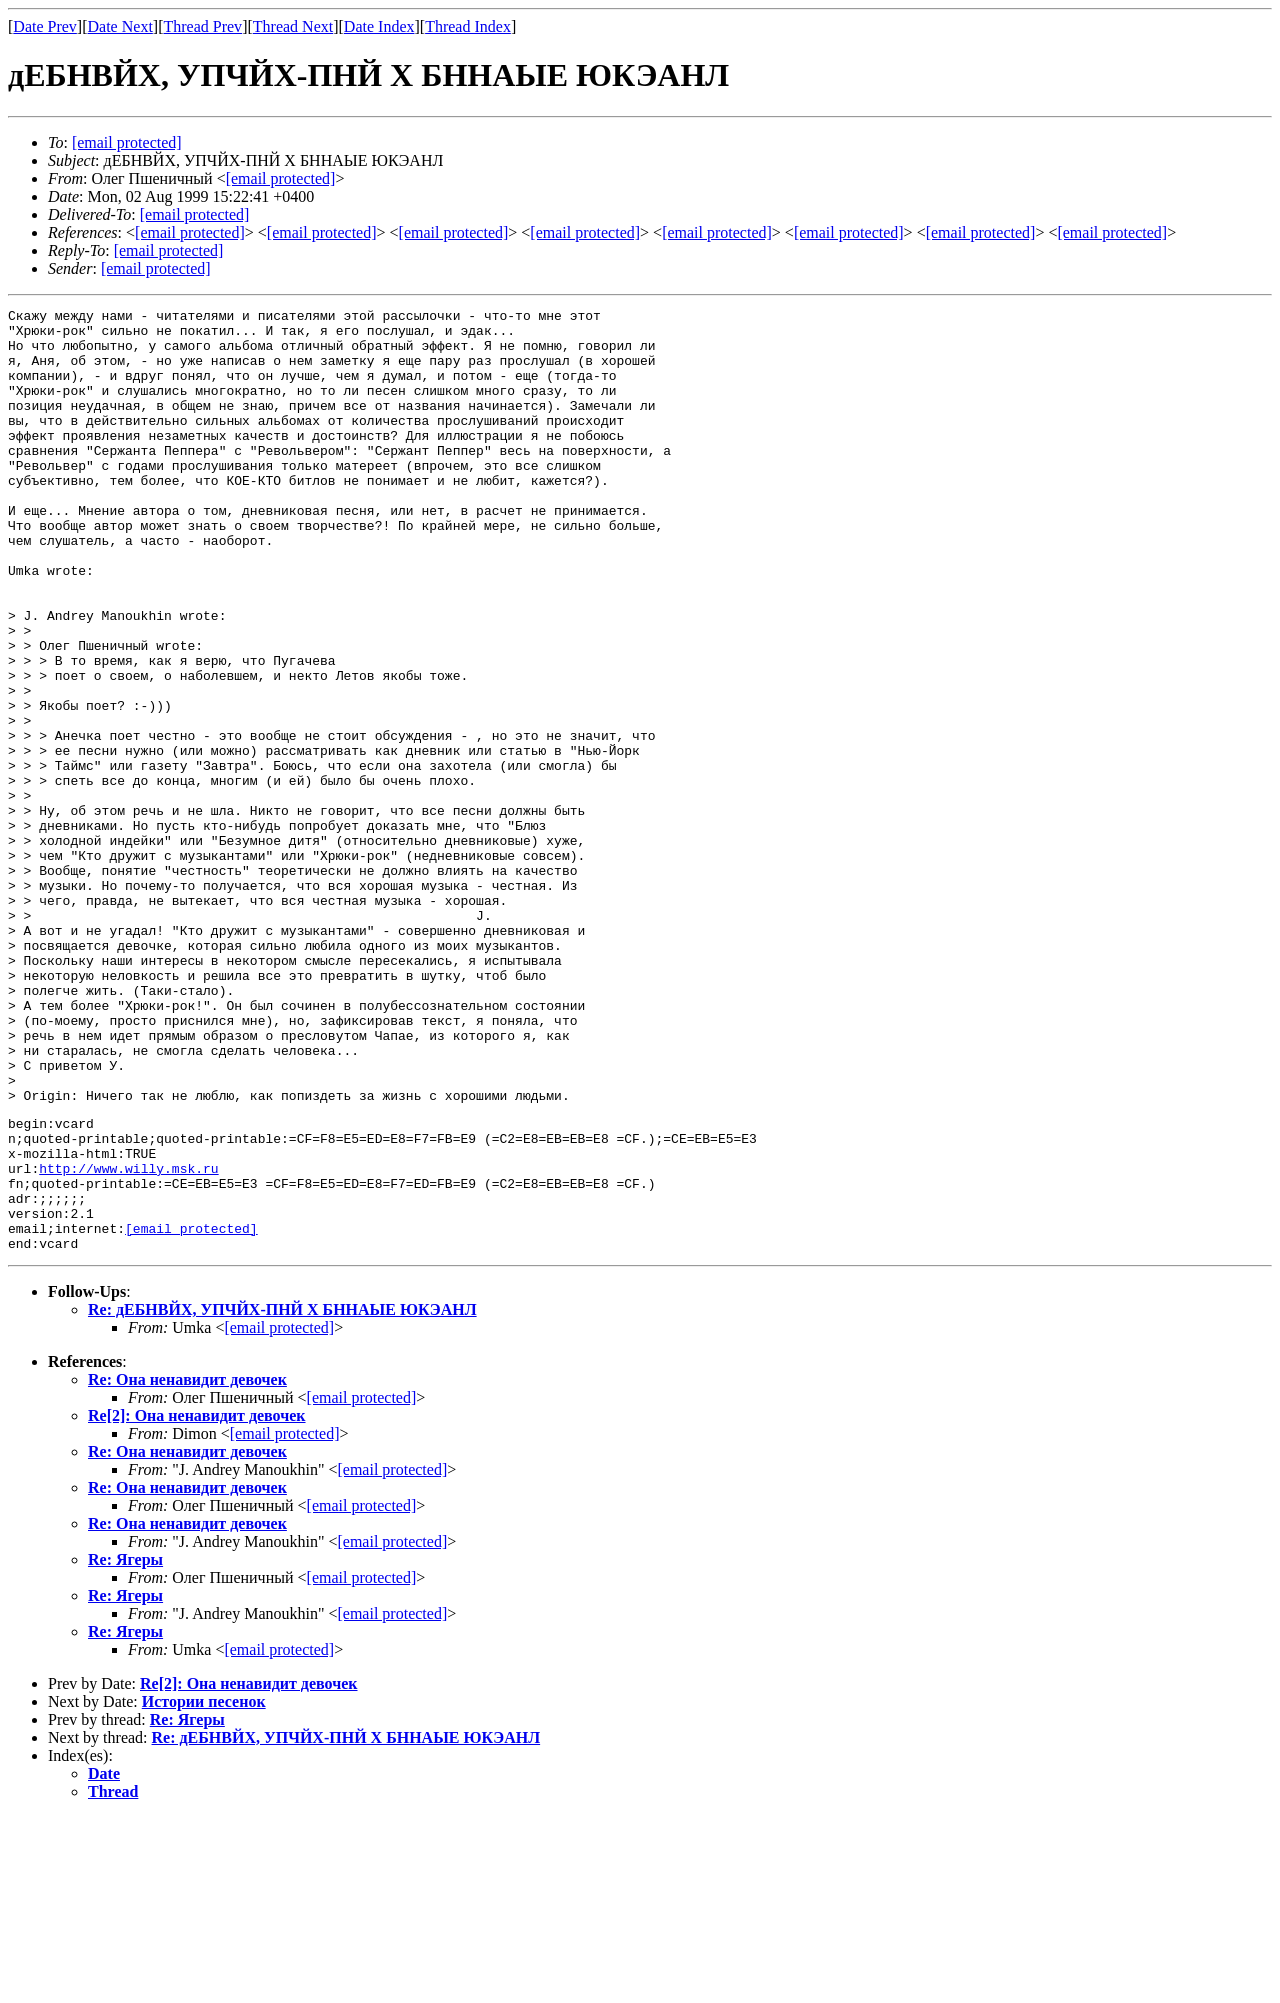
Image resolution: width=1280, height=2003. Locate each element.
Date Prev (45, 26)
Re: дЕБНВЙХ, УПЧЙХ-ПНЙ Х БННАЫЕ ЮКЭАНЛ (282, 1495)
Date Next (120, 26)
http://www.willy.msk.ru (128, 1339)
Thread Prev (202, 26)
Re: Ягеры (125, 1745)
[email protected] (195, 214)
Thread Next (293, 26)
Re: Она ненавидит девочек (187, 1565)
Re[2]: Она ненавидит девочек (197, 1601)
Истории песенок (204, 1887)
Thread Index (468, 26)
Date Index (379, 26)
